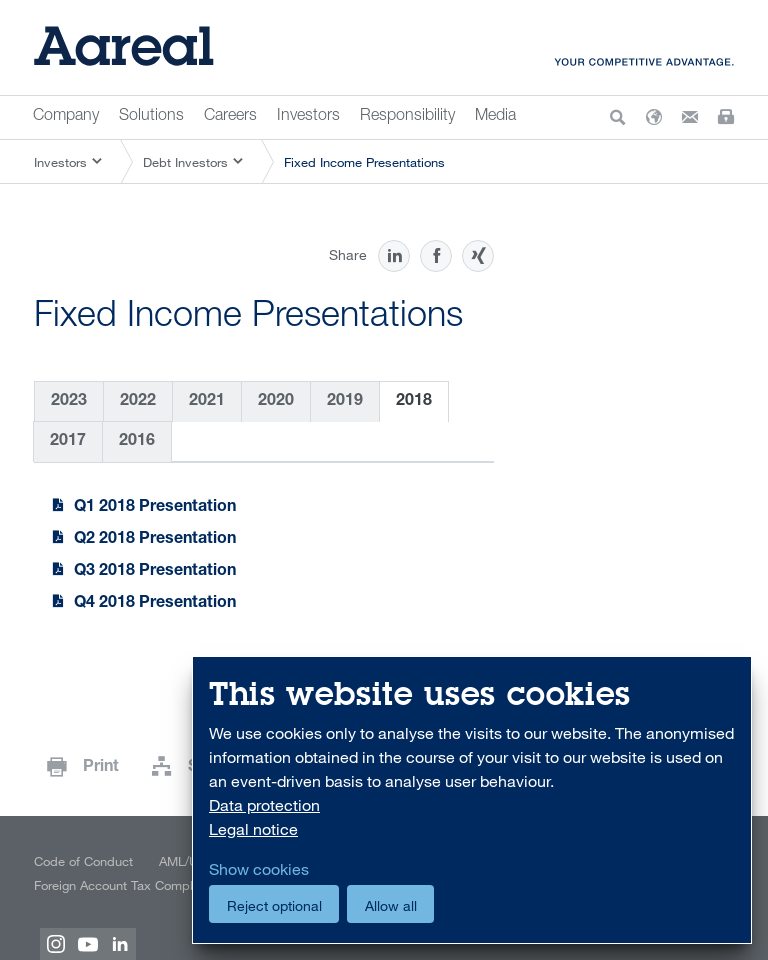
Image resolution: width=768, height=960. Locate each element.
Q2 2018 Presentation (155, 540)
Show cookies (259, 869)
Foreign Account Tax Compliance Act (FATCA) (164, 885)
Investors (308, 117)
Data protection (264, 805)
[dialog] (472, 800)
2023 (69, 402)
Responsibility (407, 117)
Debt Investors (185, 162)
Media (495, 117)
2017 (68, 442)
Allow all (391, 905)
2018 (414, 402)
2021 (207, 402)
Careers (230, 117)
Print (101, 768)
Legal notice (253, 829)
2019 (345, 402)
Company (66, 117)
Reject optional (274, 905)
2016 (137, 442)
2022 (138, 402)
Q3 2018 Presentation (155, 572)
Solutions (151, 117)
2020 (276, 402)
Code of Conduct (83, 861)
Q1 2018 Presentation (155, 508)
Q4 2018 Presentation (155, 604)
